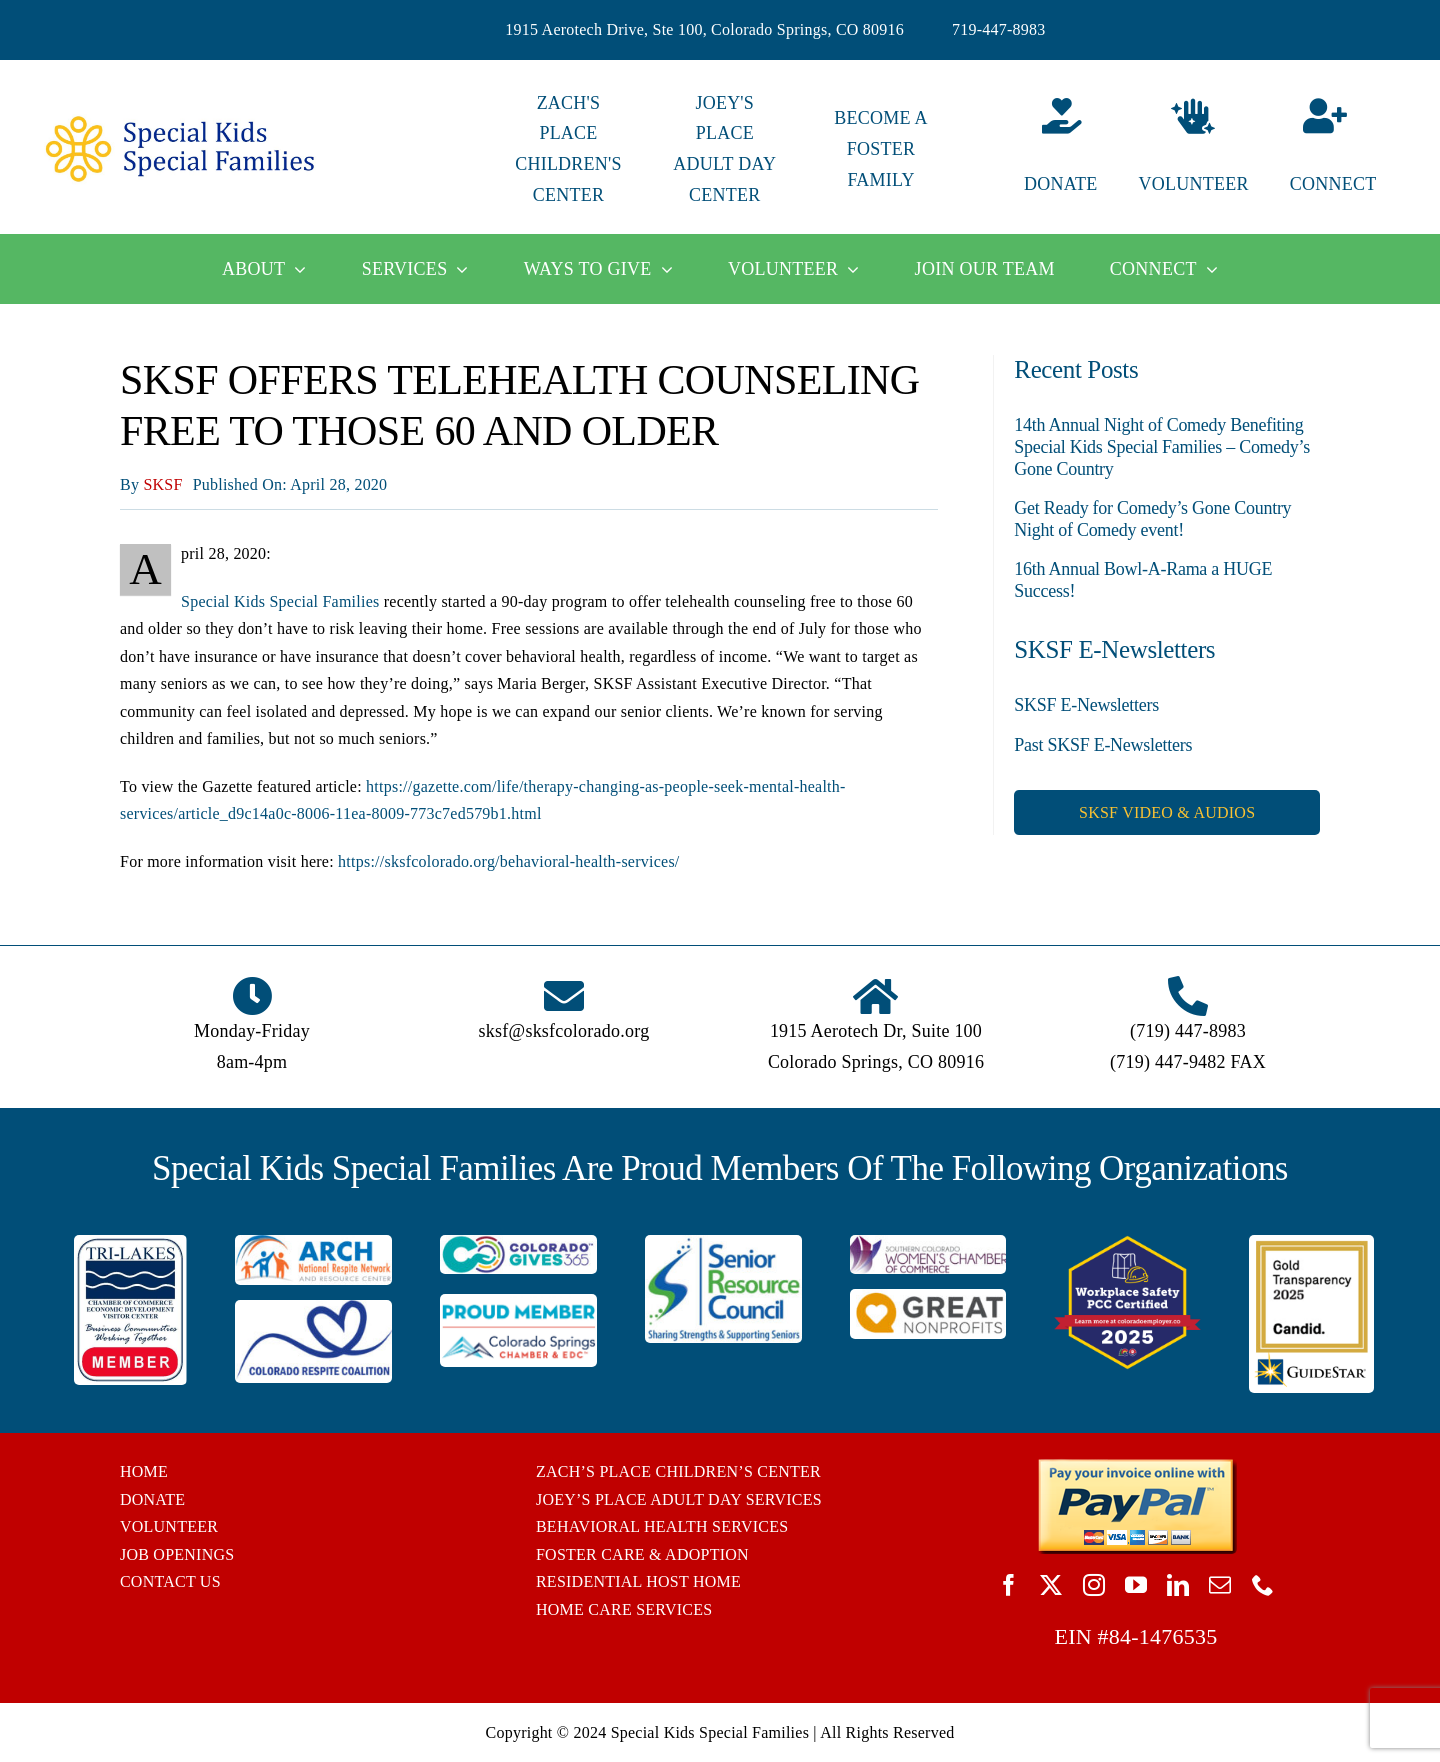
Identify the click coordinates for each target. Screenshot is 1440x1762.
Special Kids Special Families (280, 601)
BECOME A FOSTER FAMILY (880, 149)
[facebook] (1009, 1585)
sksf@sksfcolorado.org (564, 1031)
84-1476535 (1163, 1636)
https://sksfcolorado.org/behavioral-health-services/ (508, 861)
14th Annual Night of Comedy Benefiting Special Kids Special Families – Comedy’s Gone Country (1162, 446)
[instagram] (1094, 1585)
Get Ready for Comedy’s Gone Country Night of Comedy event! (1152, 519)
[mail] (1220, 1585)
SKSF (162, 484)
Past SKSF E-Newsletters (1103, 745)
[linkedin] (1178, 1585)
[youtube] (1136, 1585)
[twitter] (1051, 1585)
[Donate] (1037, 149)
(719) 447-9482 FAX (1188, 1062)
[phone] (1263, 1585)
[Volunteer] (1193, 149)
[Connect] (1350, 149)
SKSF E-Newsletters (1086, 705)
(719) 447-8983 (1188, 1031)
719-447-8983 (999, 29)
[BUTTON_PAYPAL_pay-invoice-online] (1136, 1465)
